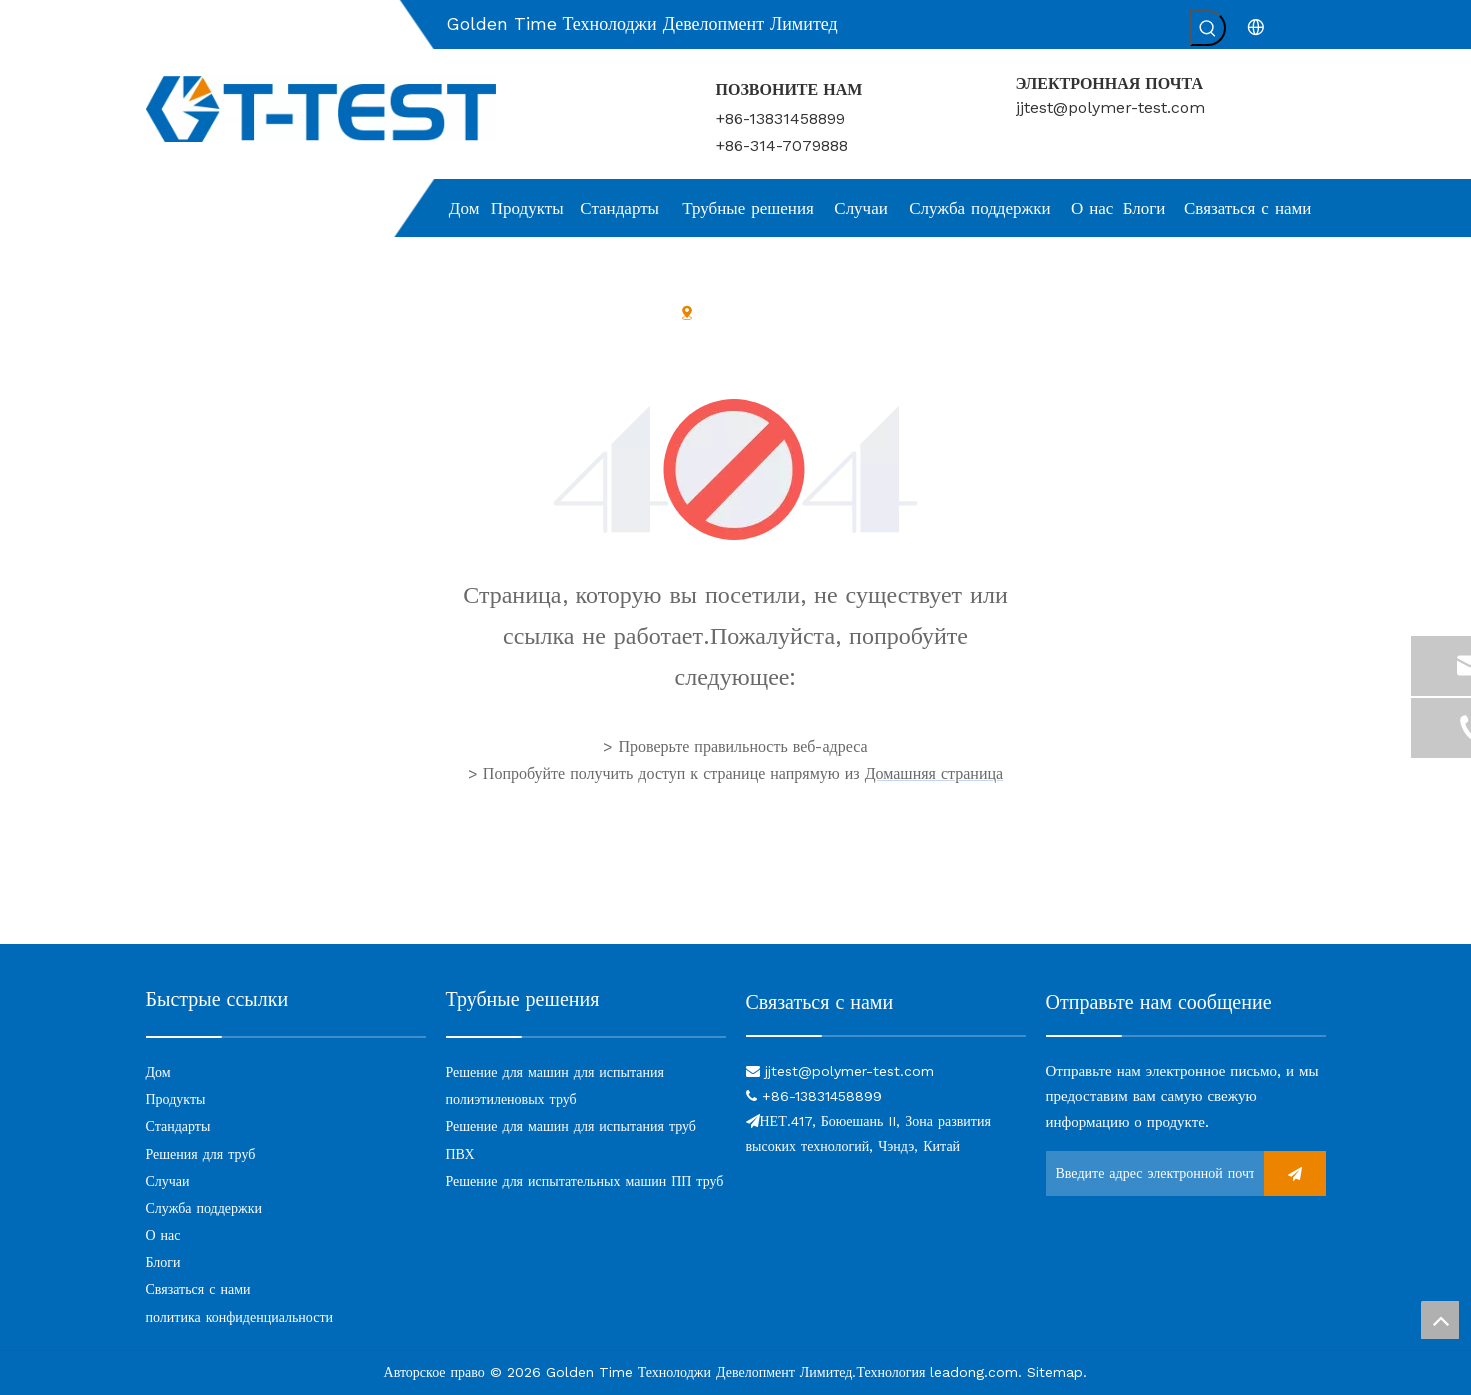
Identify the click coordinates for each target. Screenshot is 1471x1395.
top (1440, 1320)
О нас (163, 1235)
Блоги (163, 1262)
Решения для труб (201, 1154)
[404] (735, 469)
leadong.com (974, 1372)
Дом (158, 1072)
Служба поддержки (204, 1208)
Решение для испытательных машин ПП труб (585, 1181)
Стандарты (178, 1126)
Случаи (168, 1181)
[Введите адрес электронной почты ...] (1150, 1173)
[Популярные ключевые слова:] (1208, 28)
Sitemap (1055, 1372)
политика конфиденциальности (240, 1317)
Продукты (176, 1099)
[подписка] (1295, 1173)
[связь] (886, 1034)
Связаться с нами (198, 1289)
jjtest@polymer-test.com (1110, 107)
